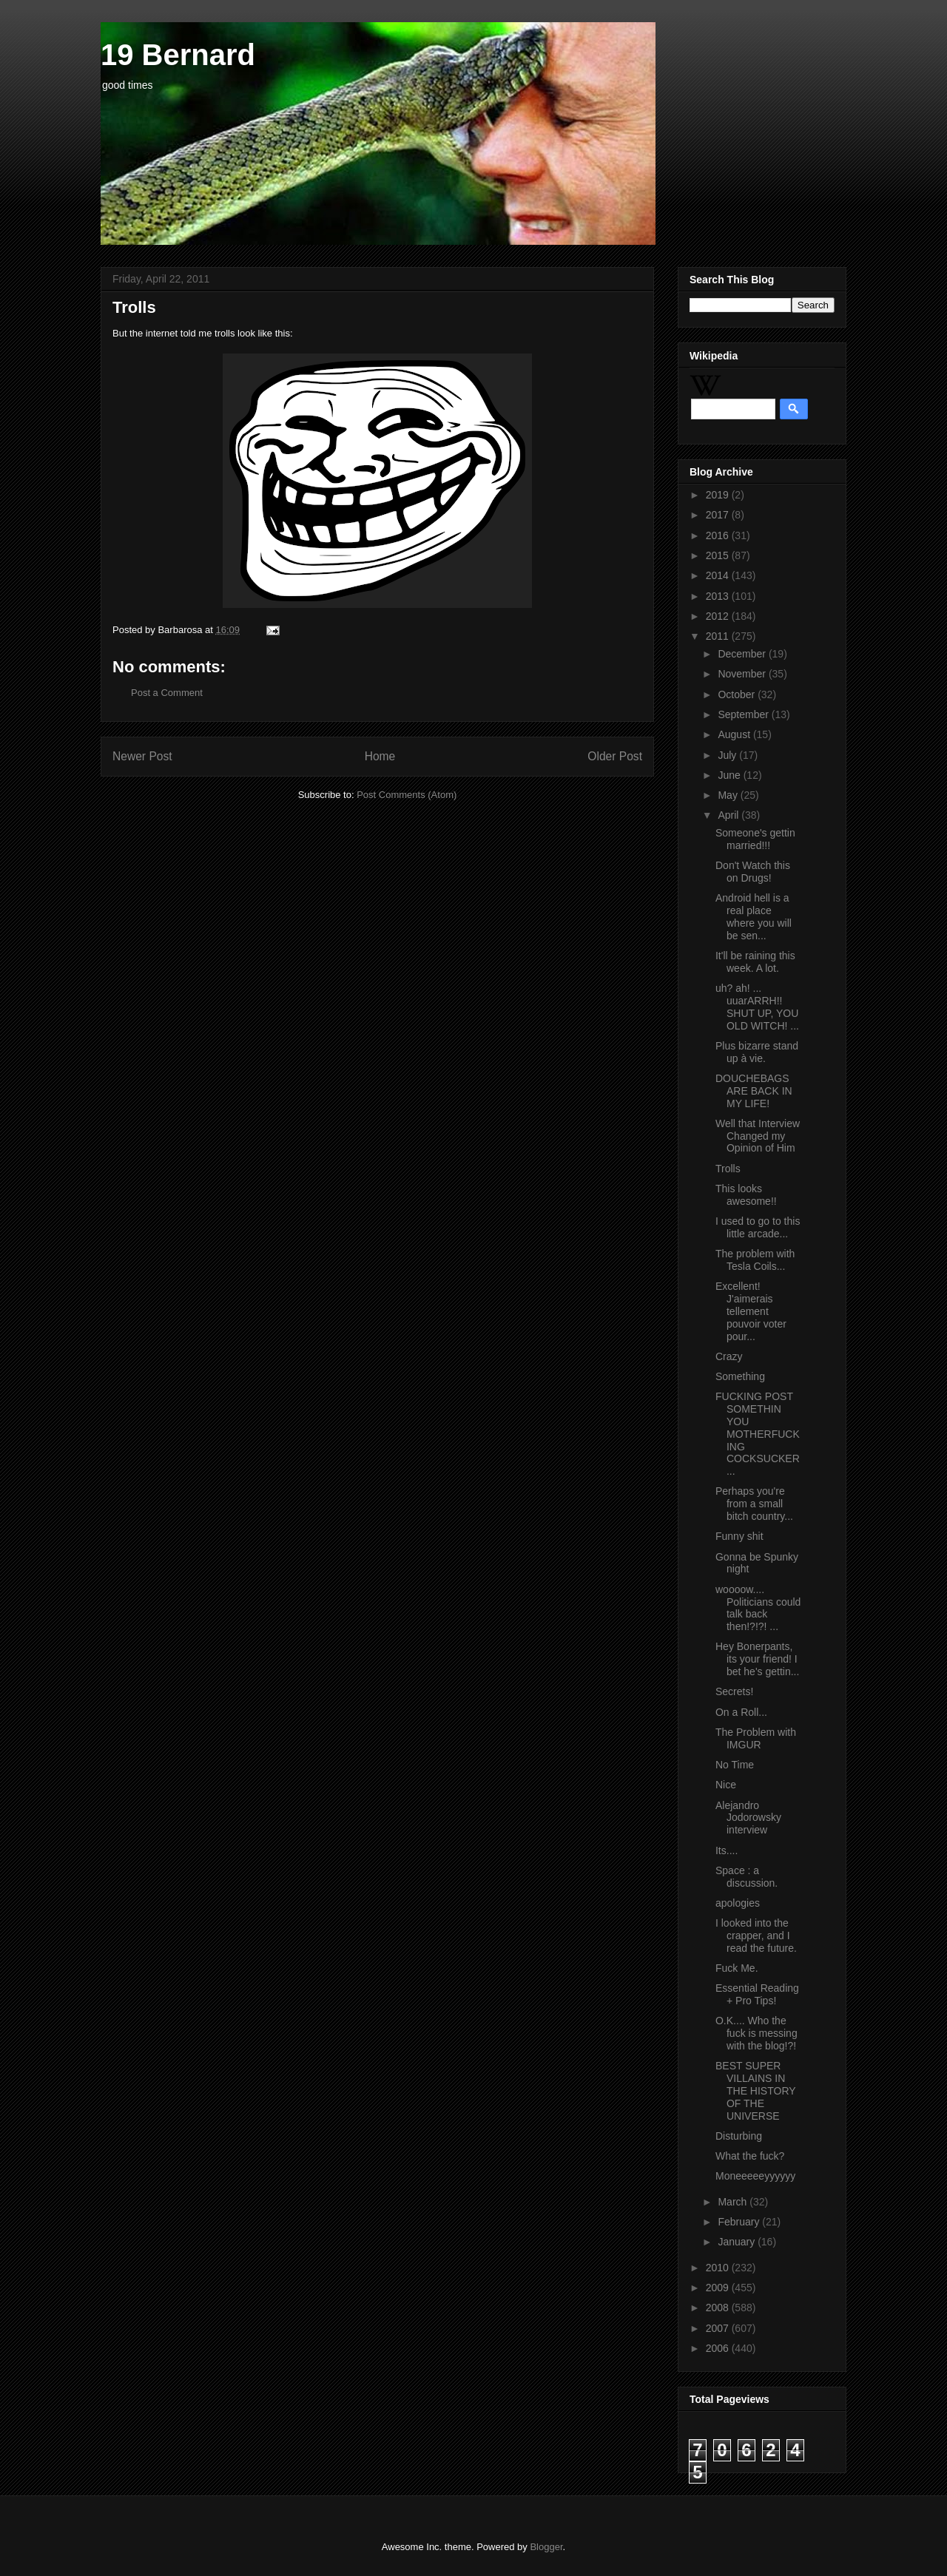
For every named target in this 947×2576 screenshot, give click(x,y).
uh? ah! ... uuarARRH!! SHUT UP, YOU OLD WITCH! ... (757, 1006)
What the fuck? (749, 2156)
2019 (719, 495)
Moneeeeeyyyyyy (755, 2176)
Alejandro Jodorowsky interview (748, 1817)
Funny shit (739, 1536)
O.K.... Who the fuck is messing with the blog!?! (756, 2033)
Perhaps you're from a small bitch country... (754, 1503)
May (729, 795)
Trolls (728, 1168)
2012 (719, 616)
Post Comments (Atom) (406, 794)
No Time (734, 1765)
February (740, 2222)
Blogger (546, 2546)
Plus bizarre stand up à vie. (756, 1052)
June (730, 775)
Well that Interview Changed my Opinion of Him (757, 1136)
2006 (719, 2348)
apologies (737, 1903)
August (735, 734)
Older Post (614, 756)
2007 (719, 2328)
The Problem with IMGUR (755, 1738)
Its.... (726, 1850)
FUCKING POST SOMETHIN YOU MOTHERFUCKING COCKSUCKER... (757, 1433)
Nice (725, 1785)
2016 (719, 535)
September (744, 714)
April (729, 815)
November (743, 674)
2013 (719, 596)
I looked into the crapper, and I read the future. (756, 1935)
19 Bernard (178, 54)
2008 (719, 2307)
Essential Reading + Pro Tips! (757, 1994)
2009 (719, 2287)
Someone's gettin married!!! (755, 839)
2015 (719, 555)
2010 (719, 2268)
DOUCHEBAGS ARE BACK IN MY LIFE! (753, 1090)
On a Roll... (741, 1712)
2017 (719, 515)
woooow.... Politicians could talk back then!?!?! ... (758, 1607)
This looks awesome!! (746, 1195)
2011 (719, 636)
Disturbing (738, 2136)
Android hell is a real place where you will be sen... (753, 916)
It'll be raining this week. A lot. (755, 962)
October (738, 694)
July (728, 755)
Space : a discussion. (746, 1877)
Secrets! (734, 1691)
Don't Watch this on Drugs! (752, 871)
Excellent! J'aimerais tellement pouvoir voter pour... (750, 1311)
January (738, 2242)
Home (380, 756)
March (733, 2202)
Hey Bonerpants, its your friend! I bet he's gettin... (757, 1658)
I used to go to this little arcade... (757, 1227)
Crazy (729, 1356)
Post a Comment (167, 692)
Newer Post (142, 756)
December (743, 654)
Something (740, 1376)
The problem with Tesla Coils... (755, 1260)
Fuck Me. (736, 1968)
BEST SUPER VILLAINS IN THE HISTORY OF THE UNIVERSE (755, 2090)
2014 (719, 575)
